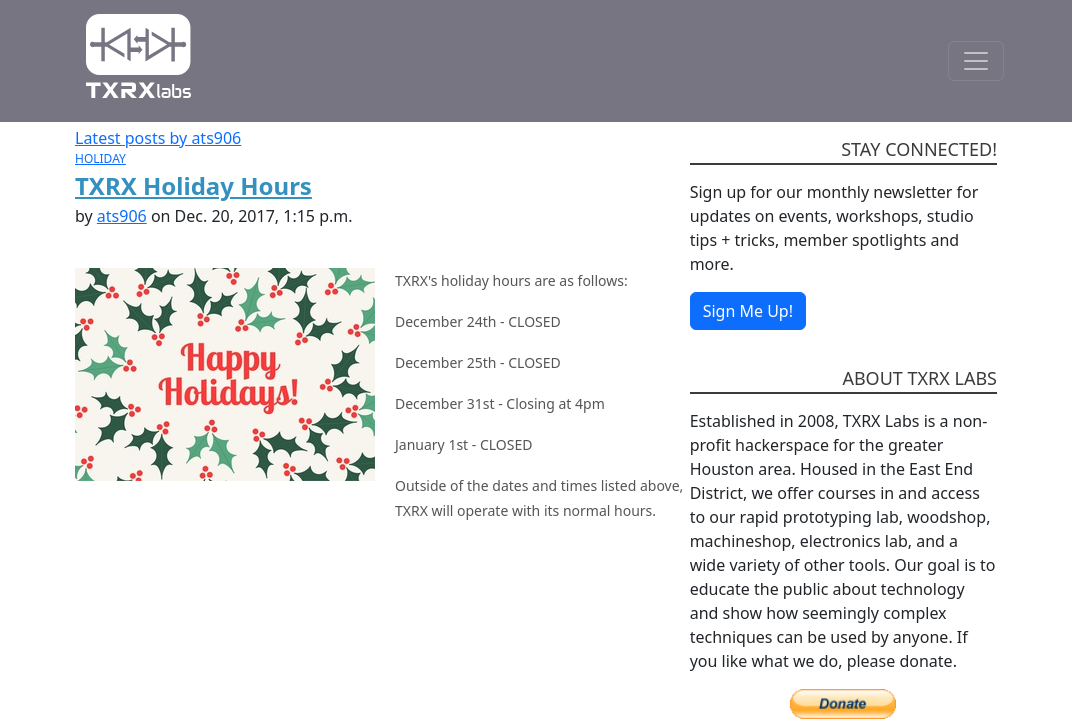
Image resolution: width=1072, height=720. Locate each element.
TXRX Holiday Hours (193, 185)
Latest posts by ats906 (158, 138)
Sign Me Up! (748, 311)
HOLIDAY (100, 158)
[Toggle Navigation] (976, 61)
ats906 (122, 216)
